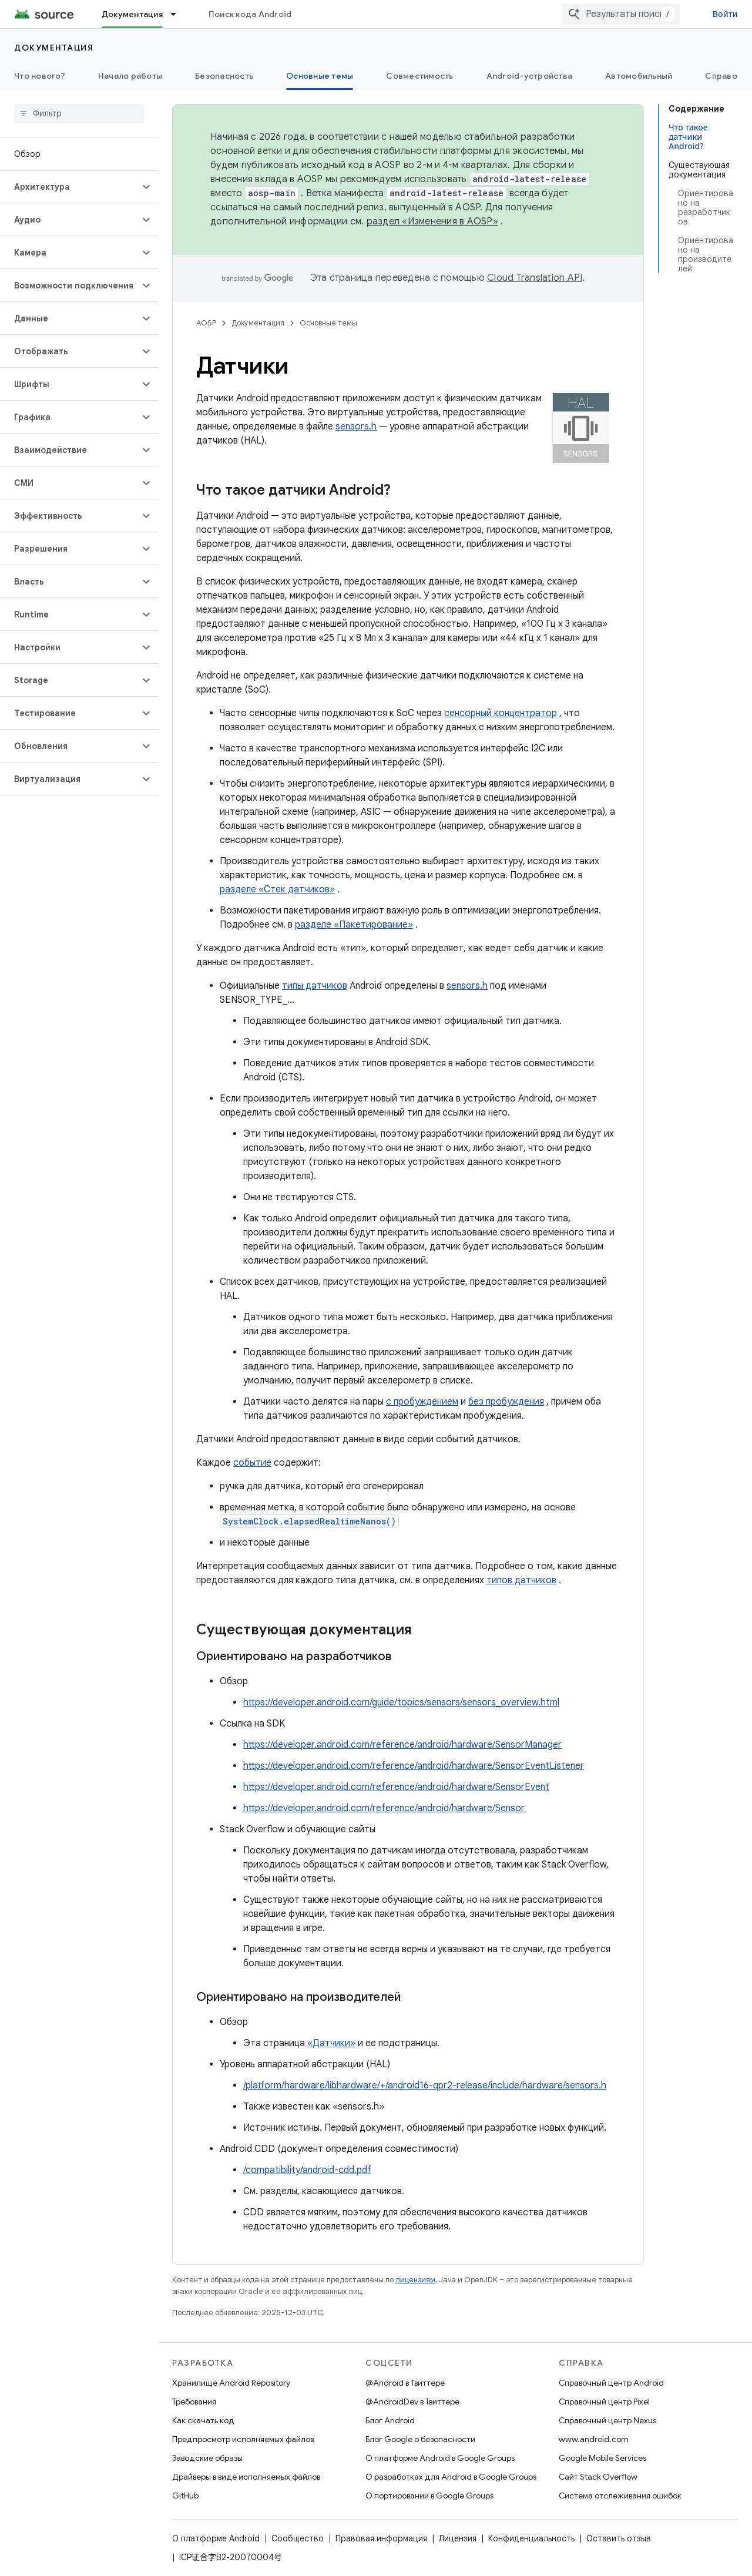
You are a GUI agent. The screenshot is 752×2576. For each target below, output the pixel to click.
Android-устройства (529, 75)
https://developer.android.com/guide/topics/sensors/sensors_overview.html (401, 1702)
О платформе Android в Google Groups (440, 2458)
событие (252, 1463)
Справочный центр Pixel (604, 2401)
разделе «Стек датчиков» (277, 889)
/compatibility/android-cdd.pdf (307, 2170)
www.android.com (594, 2439)
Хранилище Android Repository (231, 2382)
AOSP (206, 323)
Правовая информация (381, 2538)
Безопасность (224, 75)
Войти (725, 13)
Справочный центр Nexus (607, 2420)
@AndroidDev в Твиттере (412, 2401)
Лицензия (457, 2538)
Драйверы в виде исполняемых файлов (246, 2476)
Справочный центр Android (611, 2382)
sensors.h (356, 426)
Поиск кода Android (250, 14)
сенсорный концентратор (500, 713)
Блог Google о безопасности (420, 2439)
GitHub (185, 2495)
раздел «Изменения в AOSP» (432, 221)
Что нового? (39, 75)
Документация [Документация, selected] (132, 14)
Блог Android (390, 2420)
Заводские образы (207, 2458)
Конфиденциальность (531, 2538)
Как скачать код (203, 2420)
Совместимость (419, 75)
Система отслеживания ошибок (620, 2495)
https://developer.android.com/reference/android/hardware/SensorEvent (396, 1787)
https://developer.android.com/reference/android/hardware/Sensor (384, 1808)
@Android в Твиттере (405, 2382)
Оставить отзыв (618, 2538)
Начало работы (130, 75)
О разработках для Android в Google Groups (450, 2476)
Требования (194, 2401)
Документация (53, 47)
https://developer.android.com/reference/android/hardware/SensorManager (402, 1745)
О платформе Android (216, 2538)
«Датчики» (331, 2043)
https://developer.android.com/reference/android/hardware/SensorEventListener (413, 1766)
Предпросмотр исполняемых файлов (243, 2439)
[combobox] (621, 14)
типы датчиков (314, 986)
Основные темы (328, 323)
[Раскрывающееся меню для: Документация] (178, 14)
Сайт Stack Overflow (598, 2476)
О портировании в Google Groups (429, 2495)
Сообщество (297, 2538)
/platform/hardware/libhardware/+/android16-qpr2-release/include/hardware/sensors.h (424, 2085)
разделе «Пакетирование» (354, 925)
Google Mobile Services (602, 2458)
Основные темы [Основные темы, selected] (319, 75)
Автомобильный (638, 75)
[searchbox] (79, 113)
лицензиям (415, 2280)
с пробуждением (422, 1402)
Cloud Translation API (534, 278)
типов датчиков (521, 1580)
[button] (69, 186)
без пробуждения (506, 1402)
